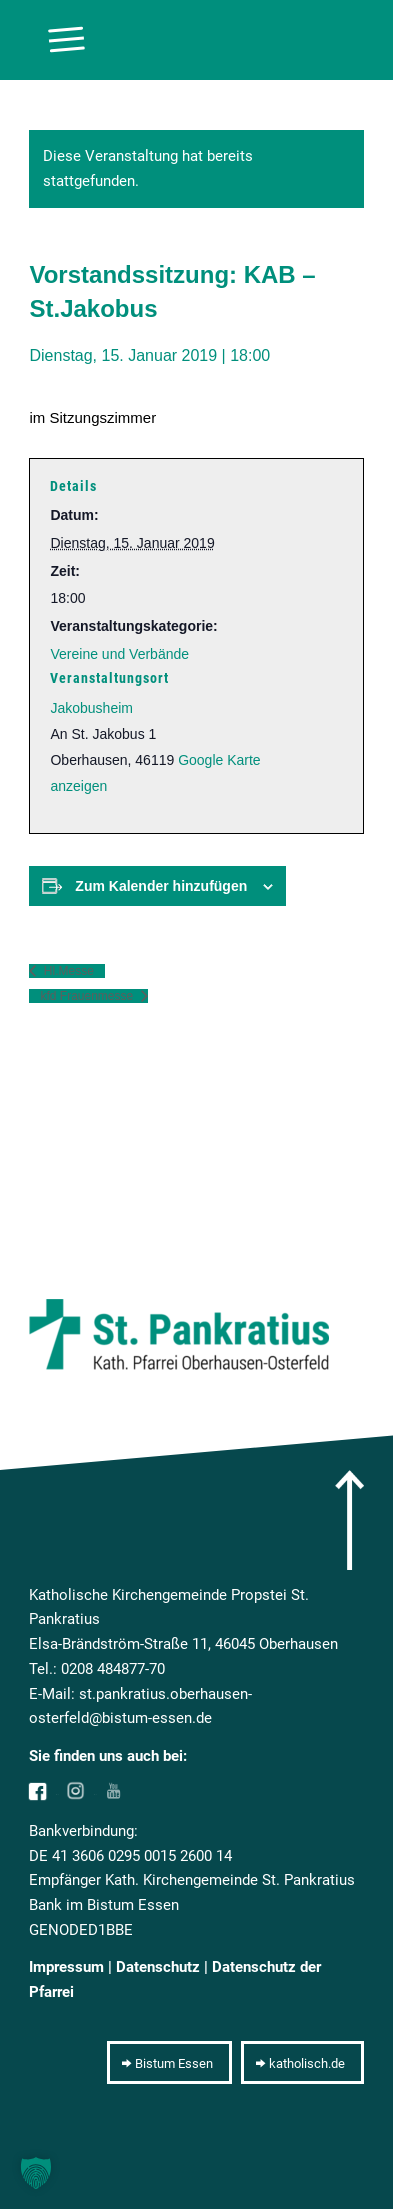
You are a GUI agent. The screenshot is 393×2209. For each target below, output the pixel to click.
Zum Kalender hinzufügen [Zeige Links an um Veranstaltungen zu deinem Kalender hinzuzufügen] (161, 886)
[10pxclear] (162, 40)
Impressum (66, 1967)
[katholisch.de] (302, 2063)
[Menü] (56, 40)
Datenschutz (158, 1967)
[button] (36, 2173)
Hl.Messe (66, 971)
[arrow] (349, 1520)
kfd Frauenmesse (88, 996)
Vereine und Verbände (119, 654)
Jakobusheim (91, 708)
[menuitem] (56, 40)
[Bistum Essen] (169, 2063)
